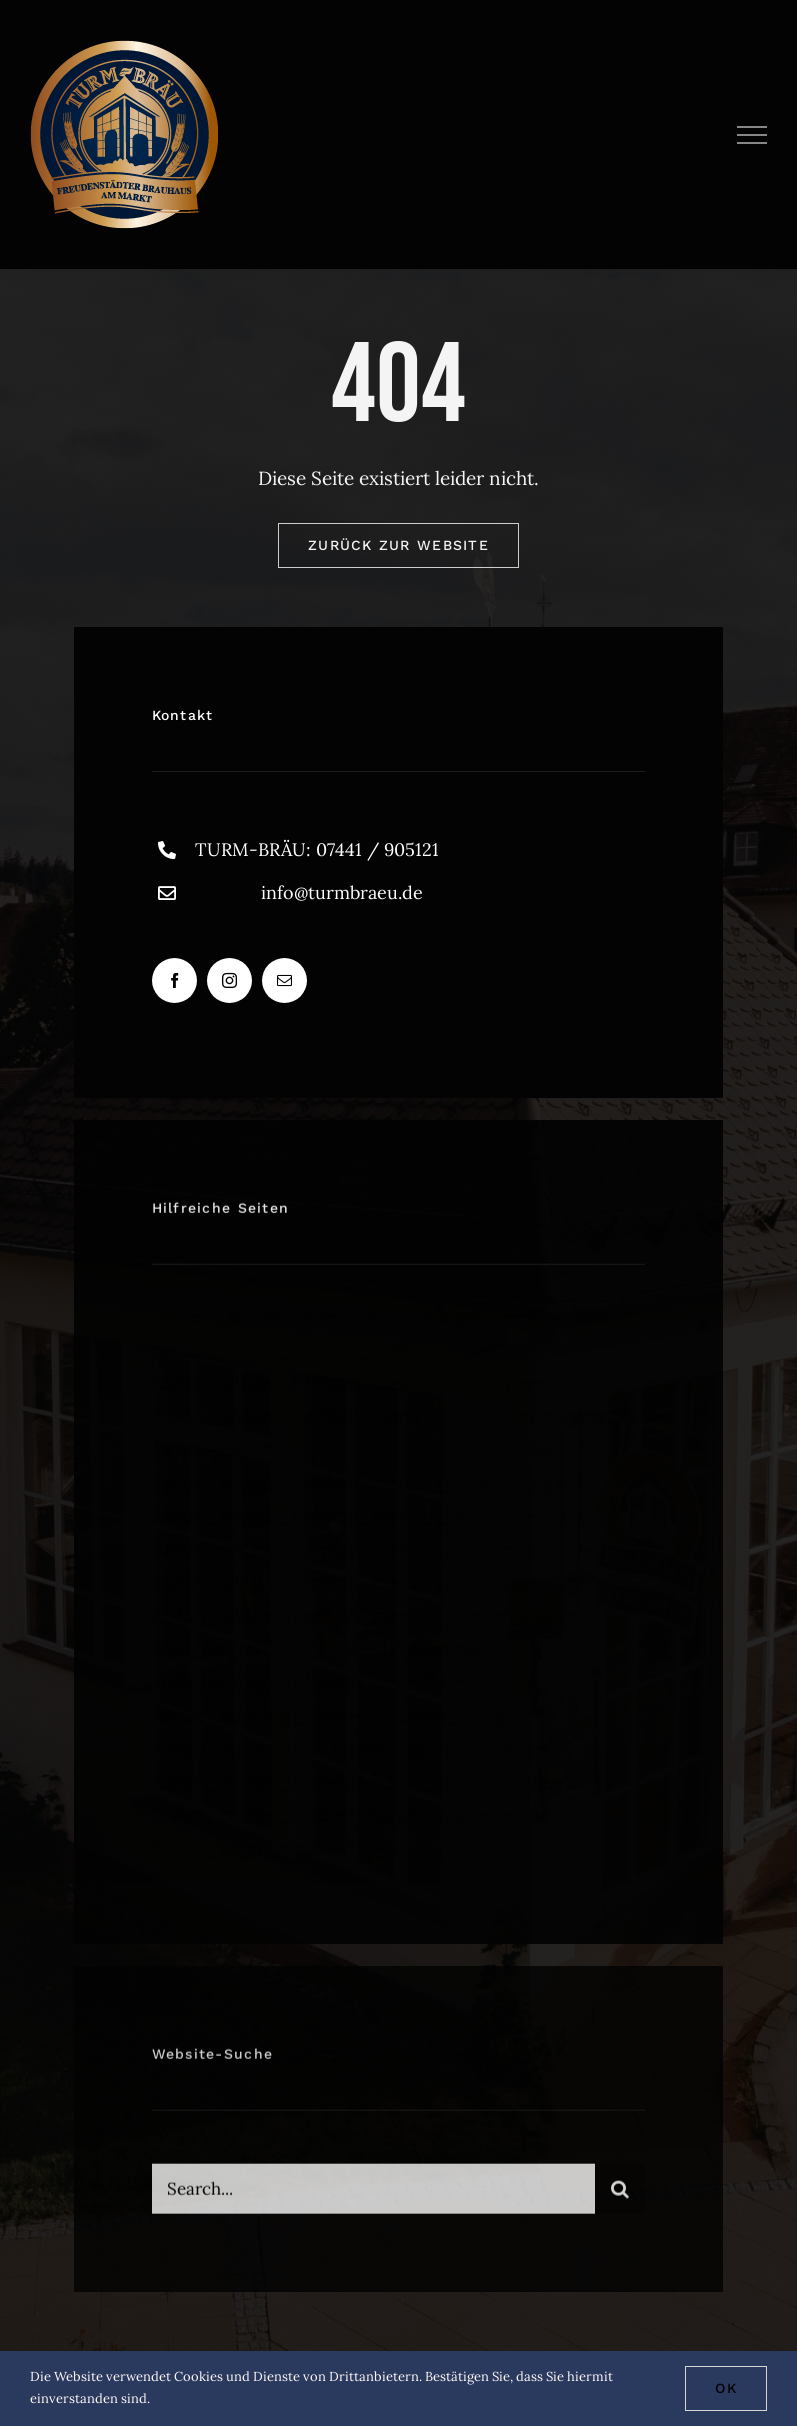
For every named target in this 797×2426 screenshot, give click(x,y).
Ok (726, 2388)
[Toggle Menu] (752, 135)
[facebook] (174, 980)
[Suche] (620, 2195)
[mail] (284, 980)
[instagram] (229, 980)
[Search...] (374, 2195)
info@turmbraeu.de (342, 892)
